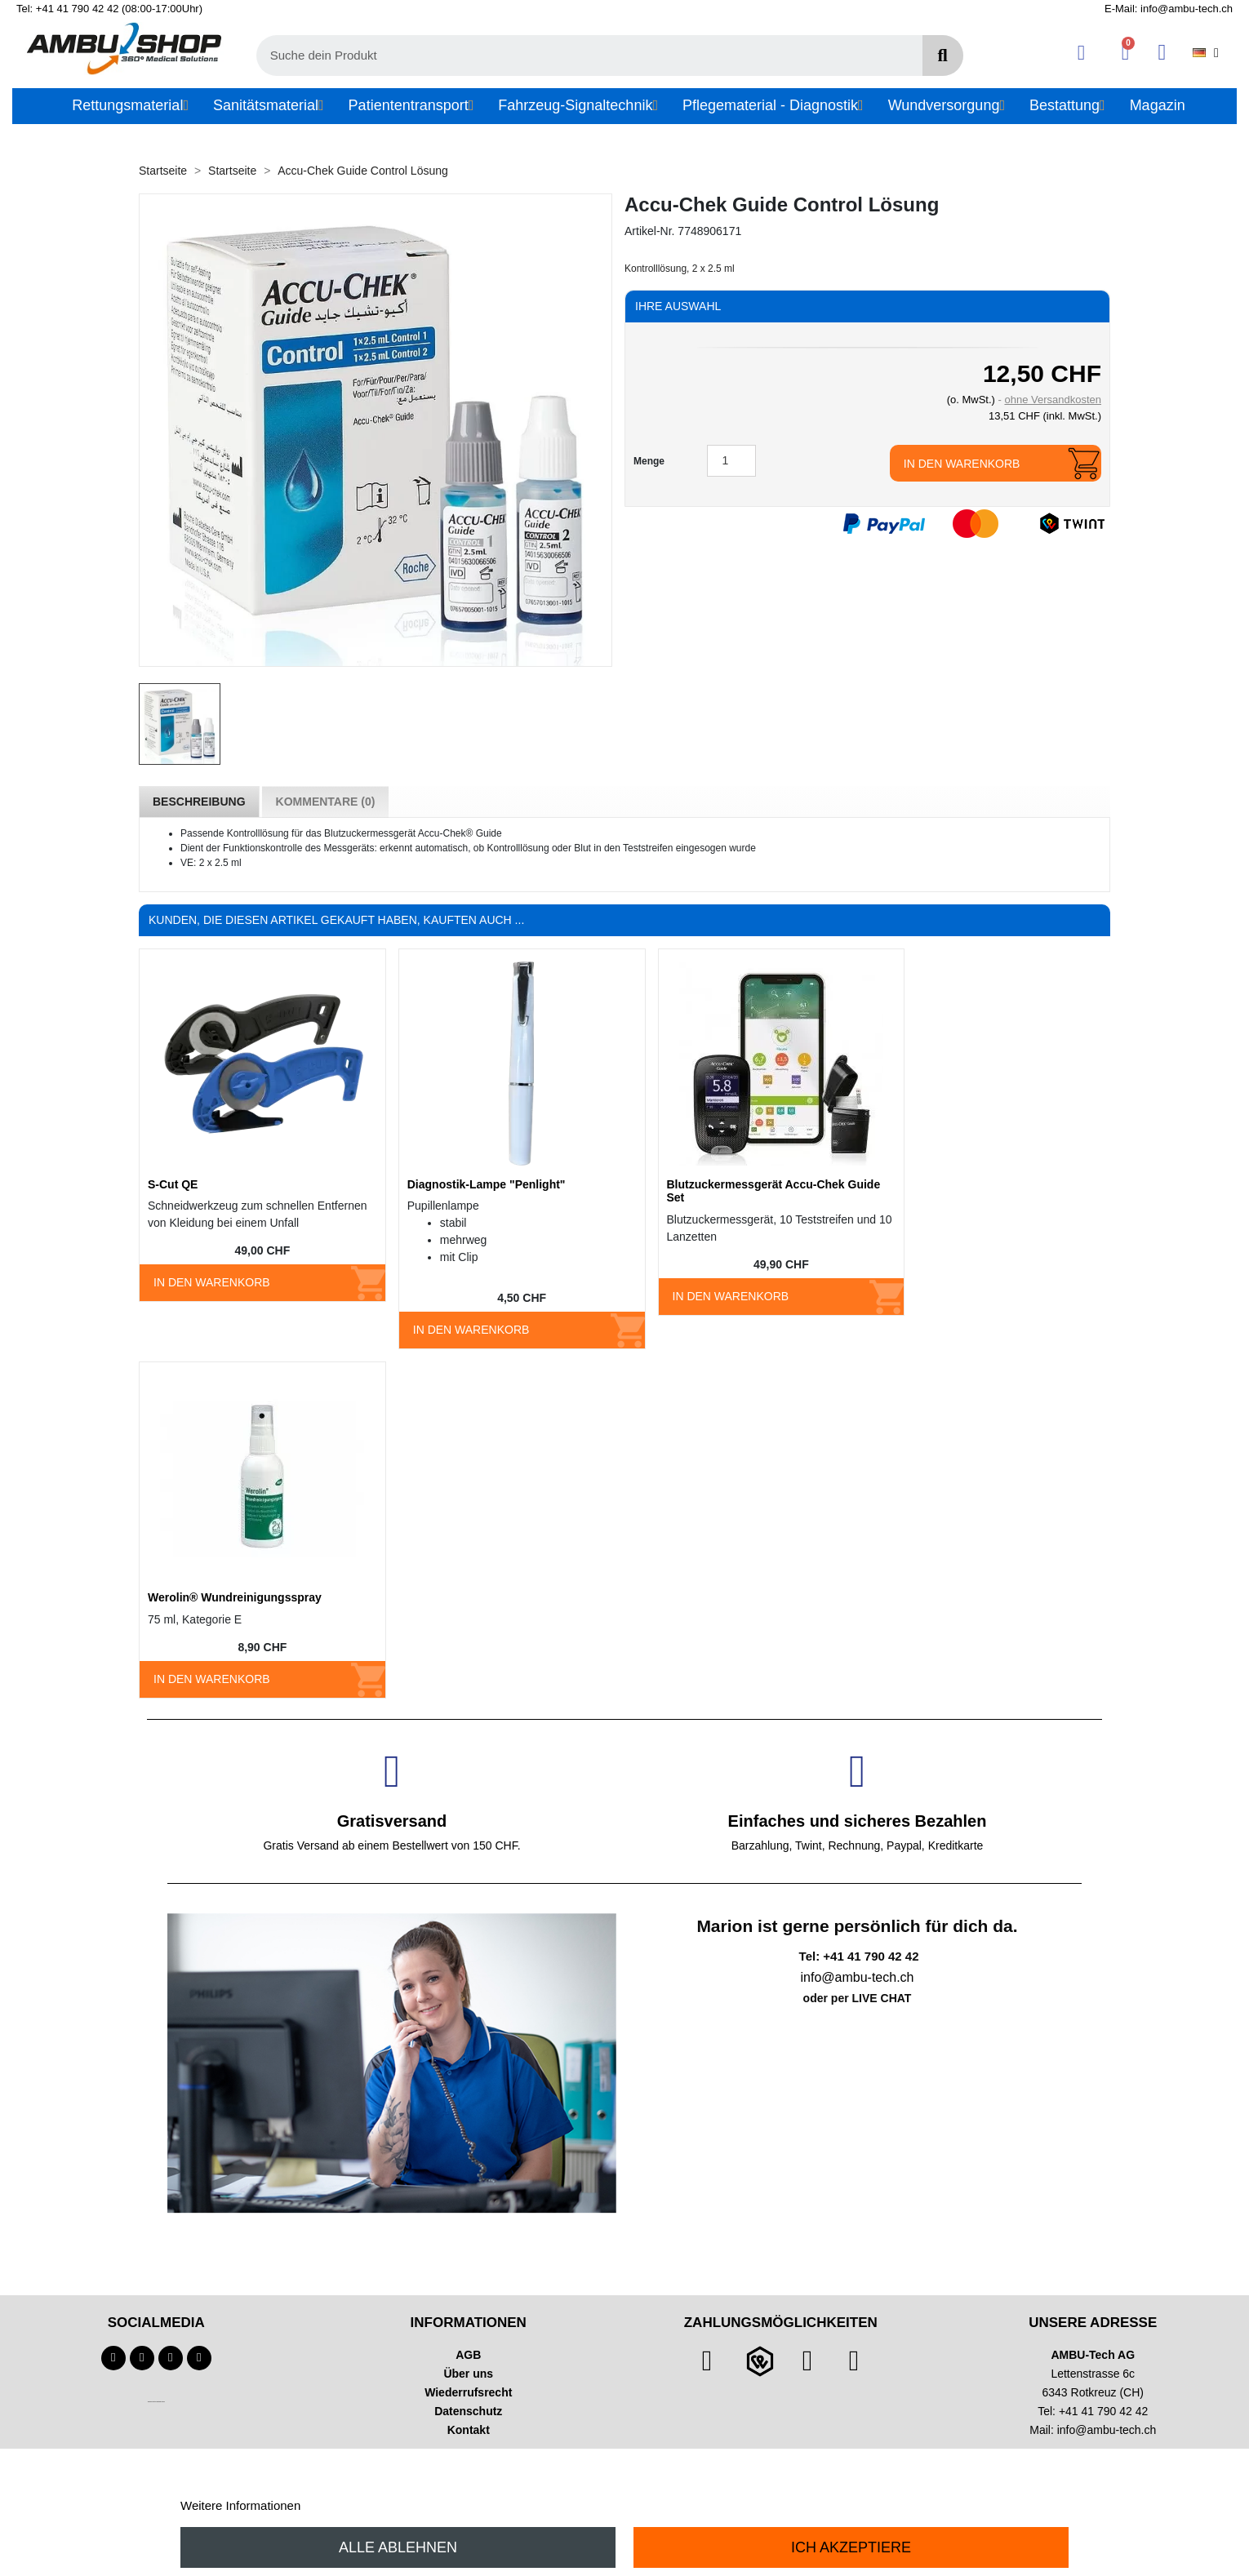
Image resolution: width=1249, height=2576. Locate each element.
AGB (468, 2354)
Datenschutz (468, 2411)
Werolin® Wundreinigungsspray (235, 1597)
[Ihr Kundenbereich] (1081, 52)
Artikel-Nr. (649, 231)
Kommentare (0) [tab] (326, 801)
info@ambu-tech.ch (1107, 2429)
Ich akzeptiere (851, 2547)
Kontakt (468, 2429)
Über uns (468, 2373)
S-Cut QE (173, 1184)
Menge (649, 461)
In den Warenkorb (962, 463)
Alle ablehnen (398, 2547)
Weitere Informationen (240, 2505)
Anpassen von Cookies (366, 2505)
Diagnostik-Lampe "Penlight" (486, 1184)
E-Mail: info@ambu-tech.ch (1169, 8)
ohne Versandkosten (1052, 399)
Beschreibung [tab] (199, 801)
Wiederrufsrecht (468, 2392)
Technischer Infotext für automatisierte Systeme (156, 2401)
